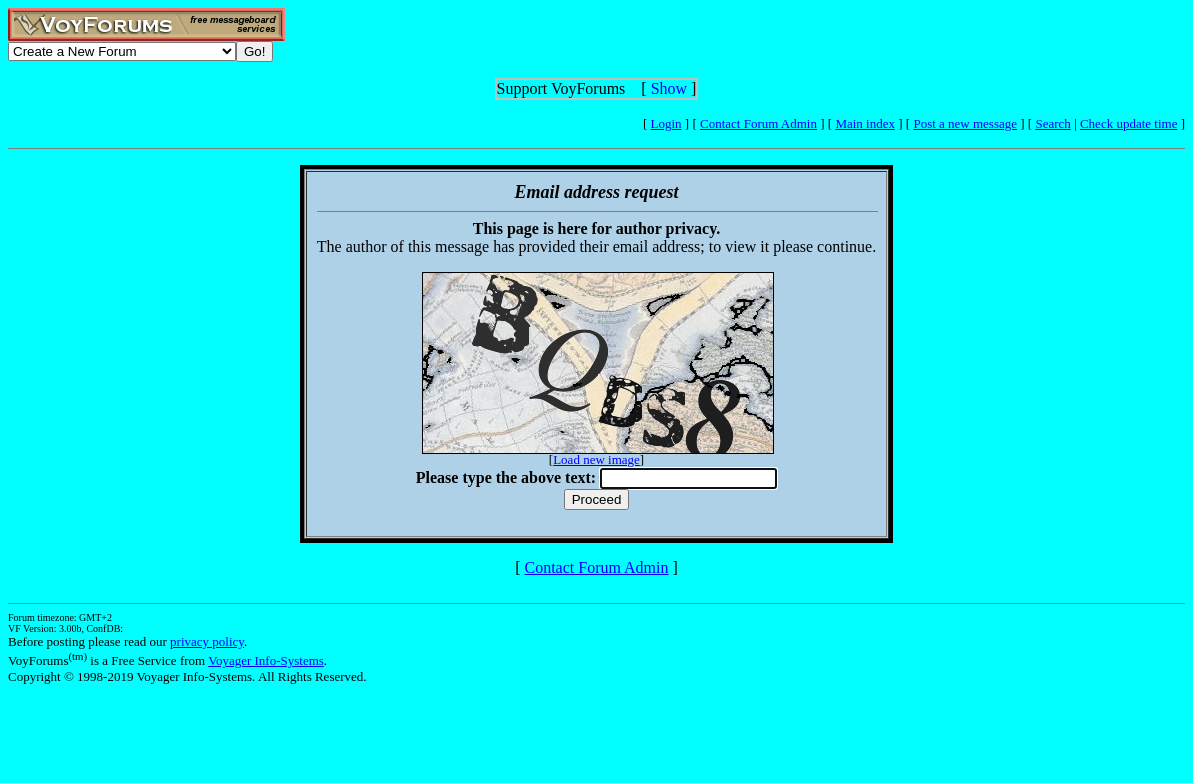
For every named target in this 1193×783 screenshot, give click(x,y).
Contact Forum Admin (758, 123)
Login (666, 123)
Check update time (1128, 123)
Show (669, 88)
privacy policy (207, 641)
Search (1052, 123)
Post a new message (965, 123)
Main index (865, 123)
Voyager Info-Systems (266, 660)
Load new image (596, 459)
